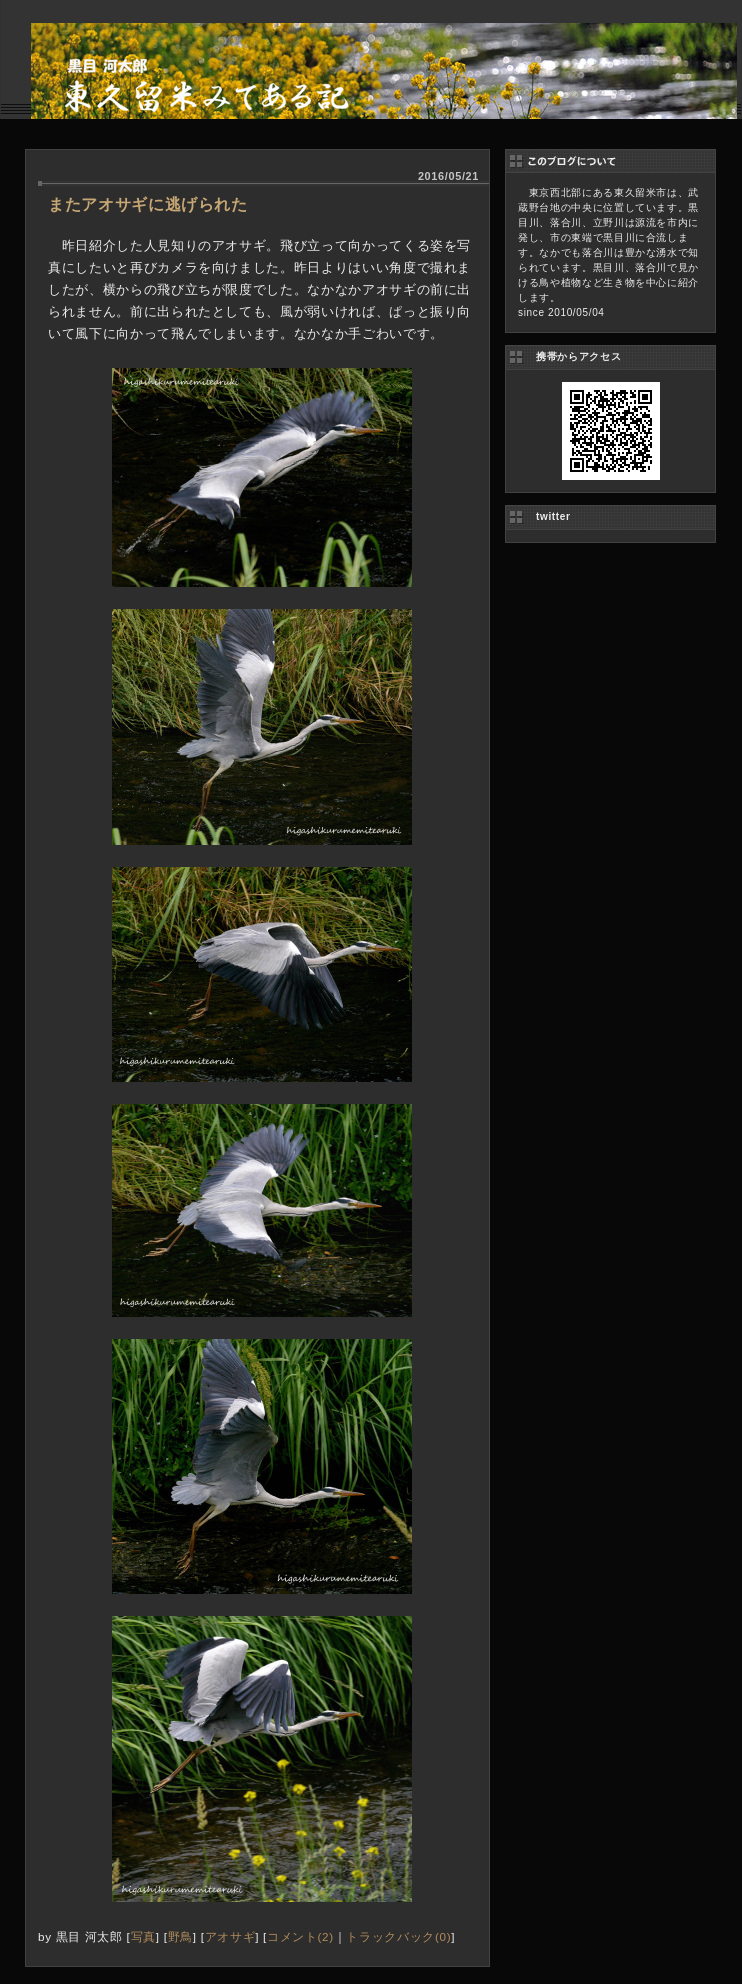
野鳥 (180, 1936)
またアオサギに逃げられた (148, 204)
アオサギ (230, 1936)
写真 (143, 1936)
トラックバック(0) (398, 1936)
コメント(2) (300, 1936)
